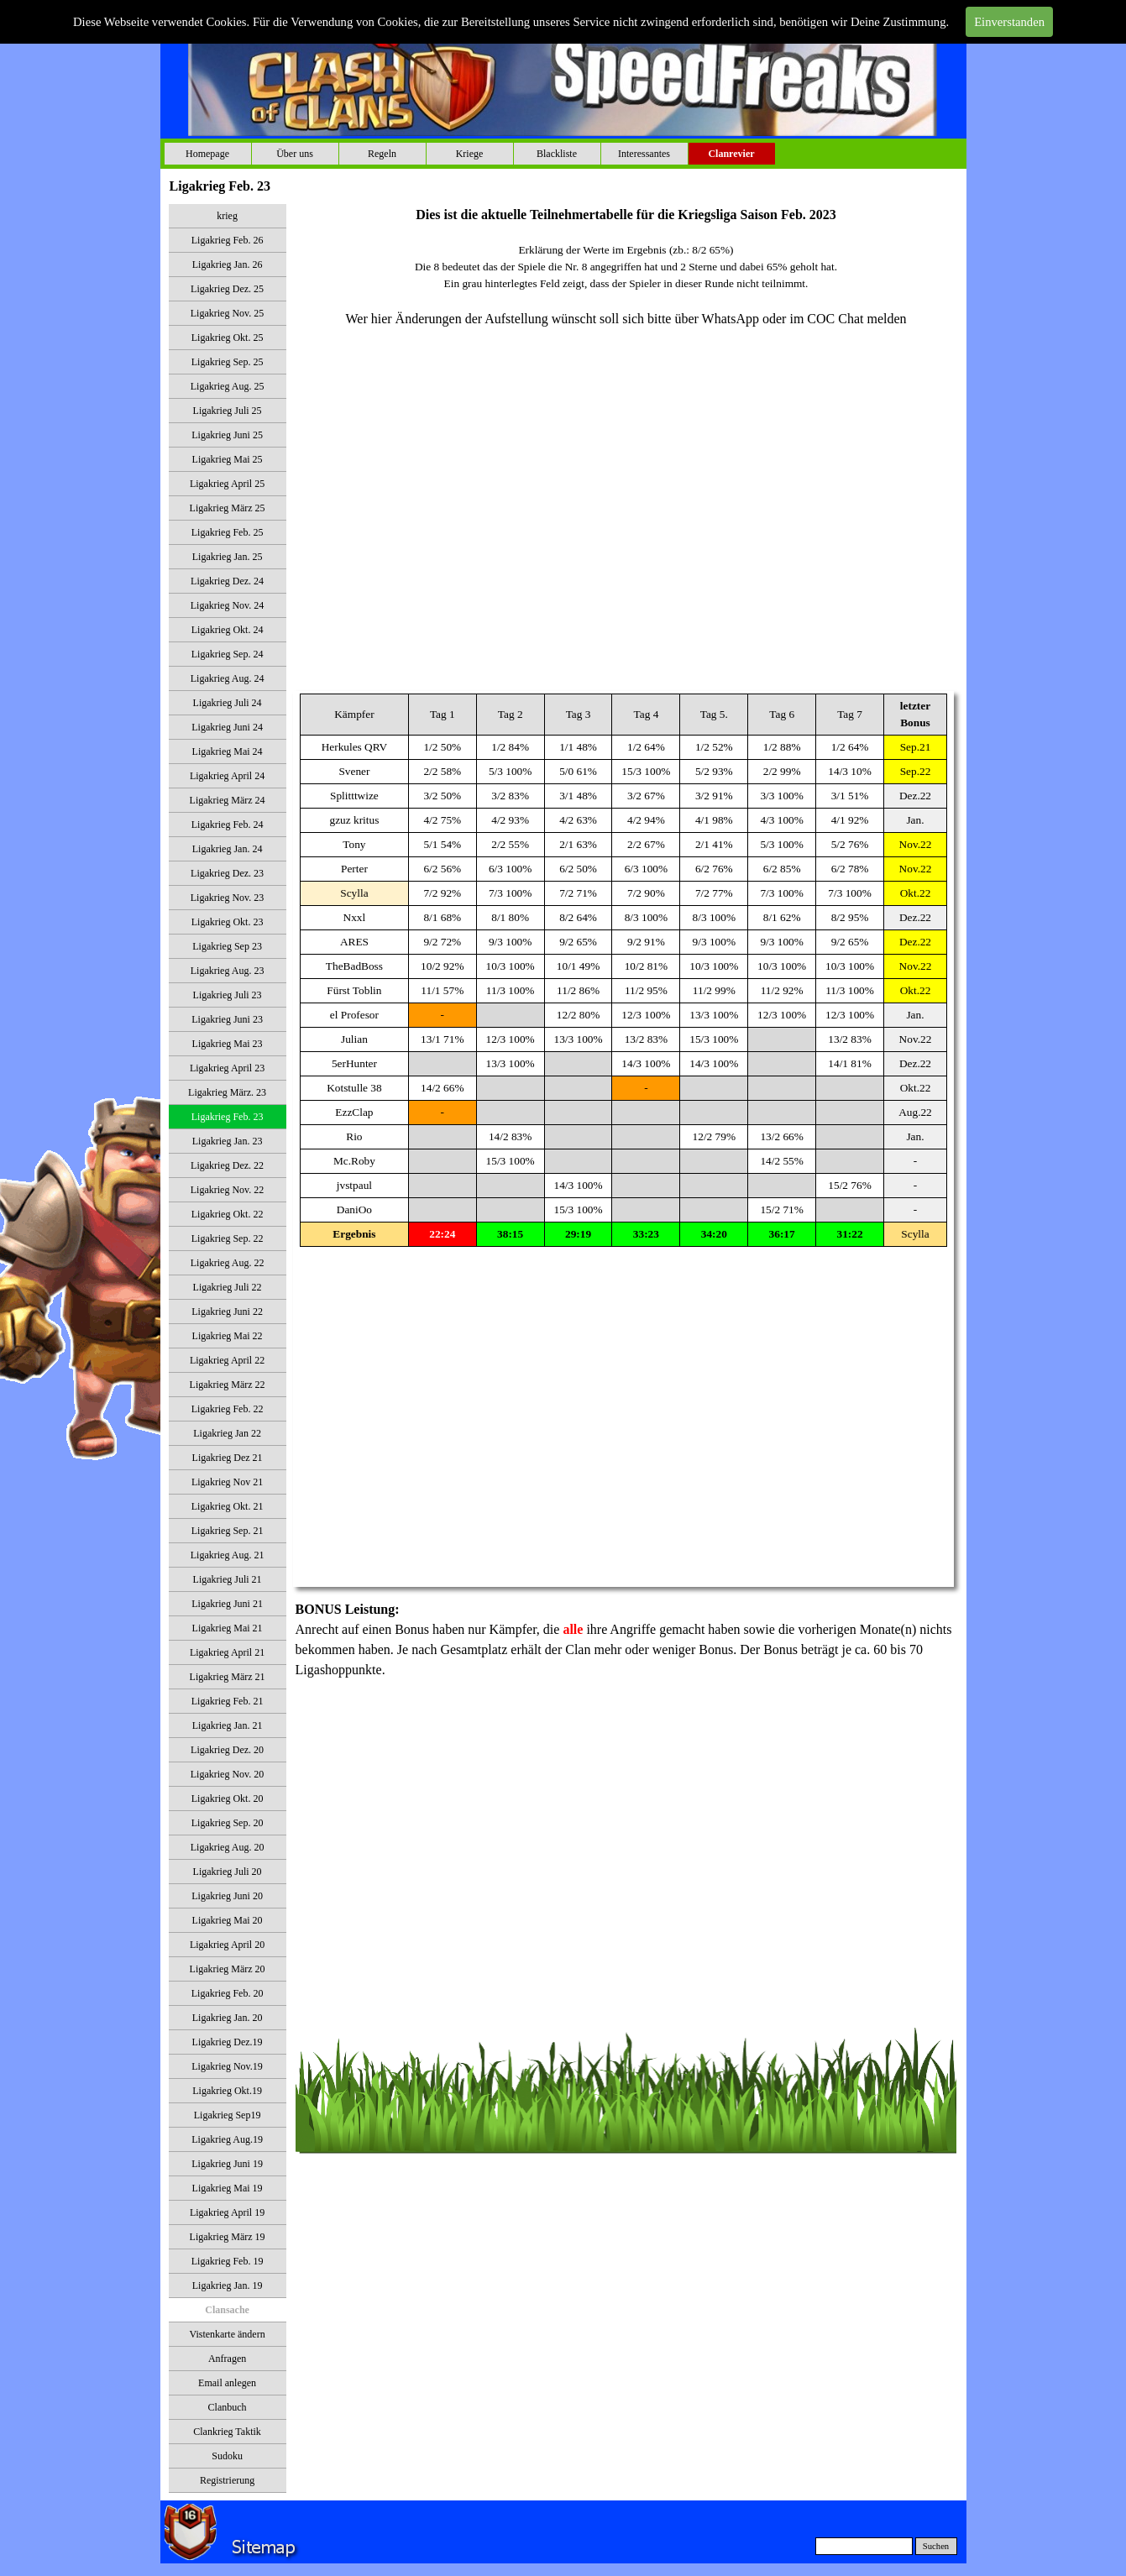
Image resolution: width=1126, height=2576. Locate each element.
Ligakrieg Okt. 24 (227, 630)
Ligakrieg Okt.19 (227, 2091)
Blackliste (557, 154)
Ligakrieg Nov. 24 (227, 605)
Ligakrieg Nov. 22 (227, 1190)
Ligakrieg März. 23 (227, 1092)
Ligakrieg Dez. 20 (227, 1750)
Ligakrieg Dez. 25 (227, 289)
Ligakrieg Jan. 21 (227, 1725)
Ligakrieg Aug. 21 (227, 1555)
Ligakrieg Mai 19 (227, 2188)
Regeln (382, 154)
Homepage (207, 154)
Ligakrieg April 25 (227, 484)
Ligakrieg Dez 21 (227, 1457)
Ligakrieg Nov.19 (227, 2066)
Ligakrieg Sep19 (227, 2115)
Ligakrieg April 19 (227, 2212)
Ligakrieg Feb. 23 (227, 1117)
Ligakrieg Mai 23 (227, 1044)
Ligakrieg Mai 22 (227, 1336)
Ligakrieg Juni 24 (227, 727)
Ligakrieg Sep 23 (227, 946)
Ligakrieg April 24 (227, 776)
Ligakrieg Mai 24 (227, 751)
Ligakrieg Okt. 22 (227, 1214)
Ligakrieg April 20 (227, 1944)
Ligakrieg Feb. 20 (227, 1993)
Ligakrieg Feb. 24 (227, 824)
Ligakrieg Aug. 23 (227, 970)
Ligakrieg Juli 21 (227, 1579)
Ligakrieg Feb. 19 (227, 2261)
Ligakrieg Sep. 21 (227, 1531)
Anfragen (227, 2358)
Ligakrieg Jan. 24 (227, 849)
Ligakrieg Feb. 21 (227, 1701)
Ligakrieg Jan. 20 (227, 2018)
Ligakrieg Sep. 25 (227, 362)
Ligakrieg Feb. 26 (227, 240)
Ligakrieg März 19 (227, 2237)
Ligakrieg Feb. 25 (227, 532)
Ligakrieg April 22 (227, 1360)
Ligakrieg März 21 (227, 1677)
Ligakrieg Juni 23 (227, 1019)
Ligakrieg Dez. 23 (227, 873)
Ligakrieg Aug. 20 (227, 1847)
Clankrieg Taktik (227, 2431)
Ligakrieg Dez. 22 (227, 1165)
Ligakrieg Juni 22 (227, 1311)
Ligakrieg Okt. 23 (227, 922)
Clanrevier (731, 154)
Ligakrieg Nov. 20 (227, 1774)
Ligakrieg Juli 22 (227, 1287)
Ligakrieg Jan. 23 (227, 1141)
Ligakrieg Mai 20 (227, 1920)
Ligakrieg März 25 (227, 508)
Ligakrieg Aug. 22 (227, 1263)
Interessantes (644, 154)
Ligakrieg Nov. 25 (227, 313)
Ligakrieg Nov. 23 (227, 897)
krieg (227, 216)
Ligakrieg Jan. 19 (227, 2285)
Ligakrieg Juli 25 (227, 410)
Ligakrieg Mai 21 (227, 1628)
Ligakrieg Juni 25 (227, 435)
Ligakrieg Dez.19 (227, 2042)
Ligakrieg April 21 (227, 1652)
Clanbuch (227, 2407)
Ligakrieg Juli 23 (227, 995)
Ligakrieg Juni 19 (227, 2164)
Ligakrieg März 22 (227, 1384)
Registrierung (227, 2480)
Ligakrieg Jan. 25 (227, 557)
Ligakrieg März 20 (227, 1969)
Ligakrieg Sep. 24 (227, 654)
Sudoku (227, 2456)
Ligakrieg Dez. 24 (227, 581)
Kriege (470, 154)
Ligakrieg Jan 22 (227, 1433)
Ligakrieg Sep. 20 (227, 1823)
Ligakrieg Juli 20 (227, 1871)
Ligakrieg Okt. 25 (227, 337)
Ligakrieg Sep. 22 (227, 1238)
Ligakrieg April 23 (227, 1068)
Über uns (294, 154)
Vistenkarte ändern (226, 2334)
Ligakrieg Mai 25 (227, 459)
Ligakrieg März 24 (227, 800)
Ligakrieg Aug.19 (227, 2139)
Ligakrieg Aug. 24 (227, 678)
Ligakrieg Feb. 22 (227, 1409)
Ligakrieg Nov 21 (227, 1482)
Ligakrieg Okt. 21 (227, 1506)
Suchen (936, 2546)
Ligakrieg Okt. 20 (227, 1798)
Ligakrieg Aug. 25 (227, 386)
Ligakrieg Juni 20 (227, 1896)
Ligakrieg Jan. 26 (227, 264)
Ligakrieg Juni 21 (227, 1604)
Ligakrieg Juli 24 (227, 703)
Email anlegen (227, 2383)
